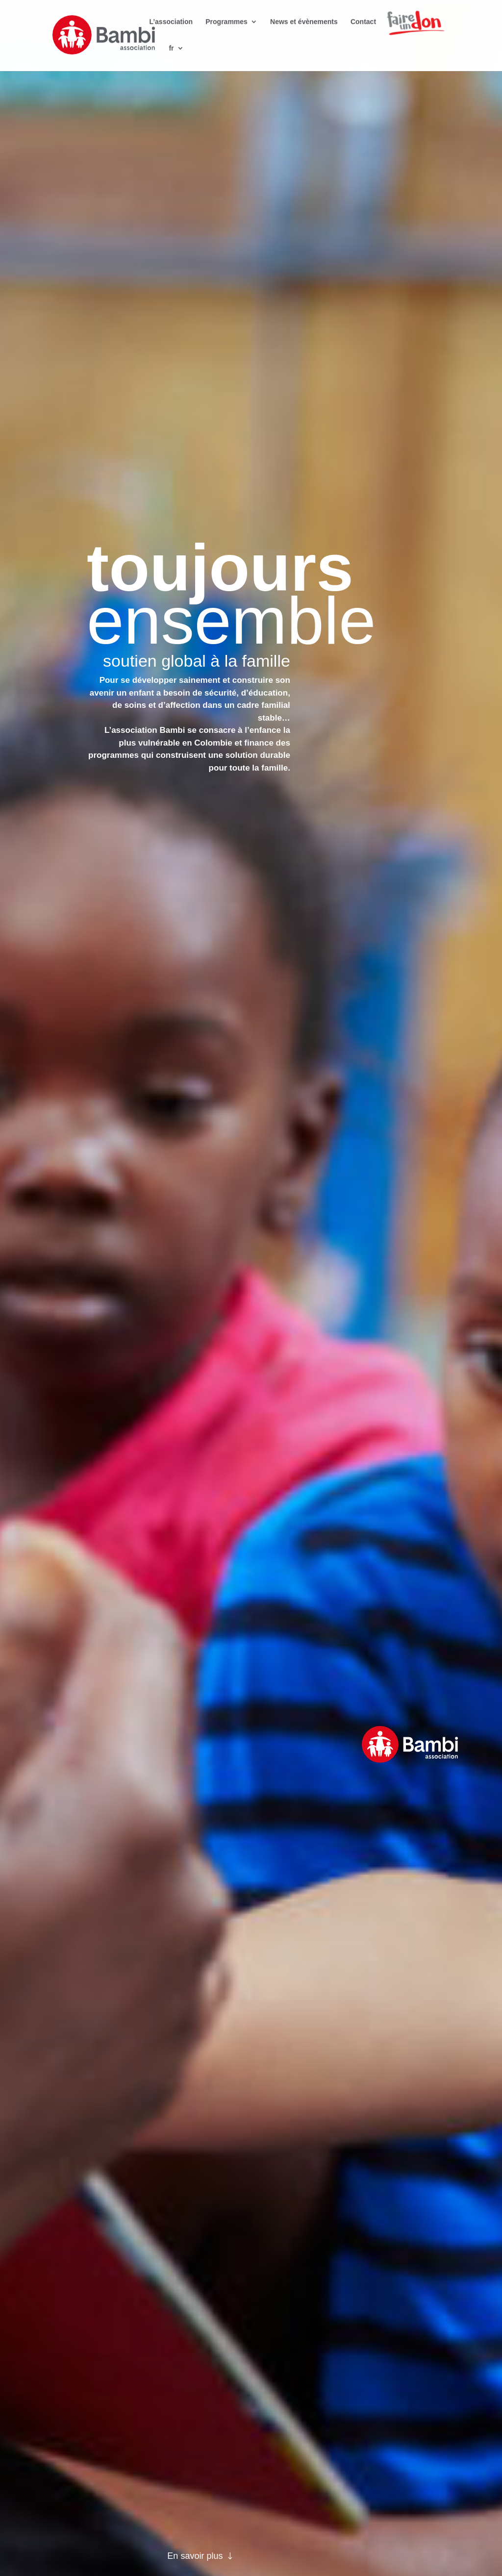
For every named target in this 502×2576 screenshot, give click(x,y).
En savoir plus (195, 2556)
